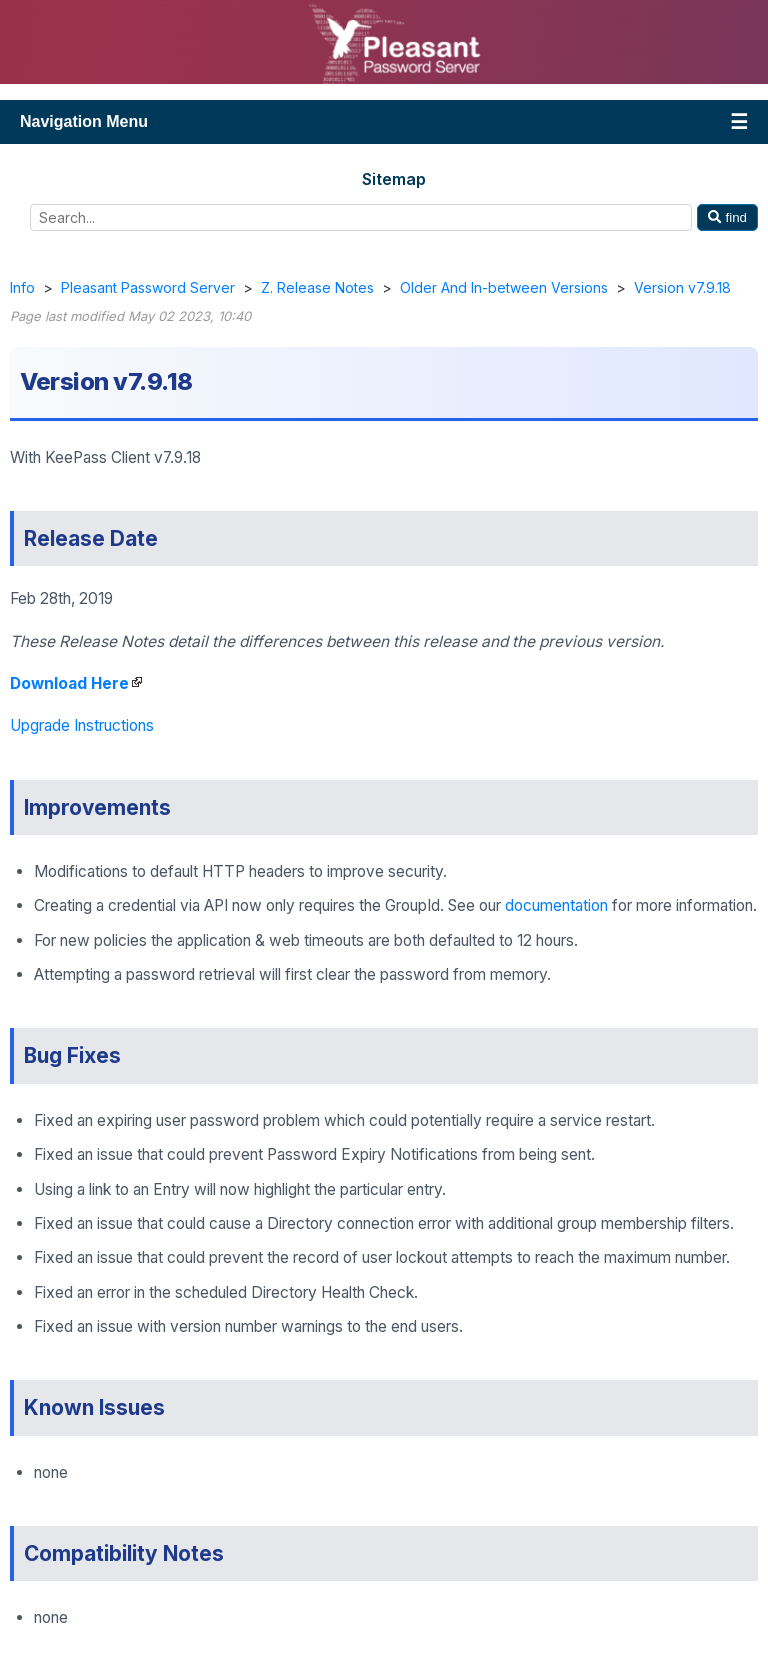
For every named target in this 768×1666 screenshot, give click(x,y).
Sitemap (394, 179)
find (727, 217)
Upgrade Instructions (82, 725)
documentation (556, 905)
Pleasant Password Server (148, 287)
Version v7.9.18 (682, 287)
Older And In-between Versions (504, 287)
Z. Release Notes (317, 287)
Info (22, 287)
